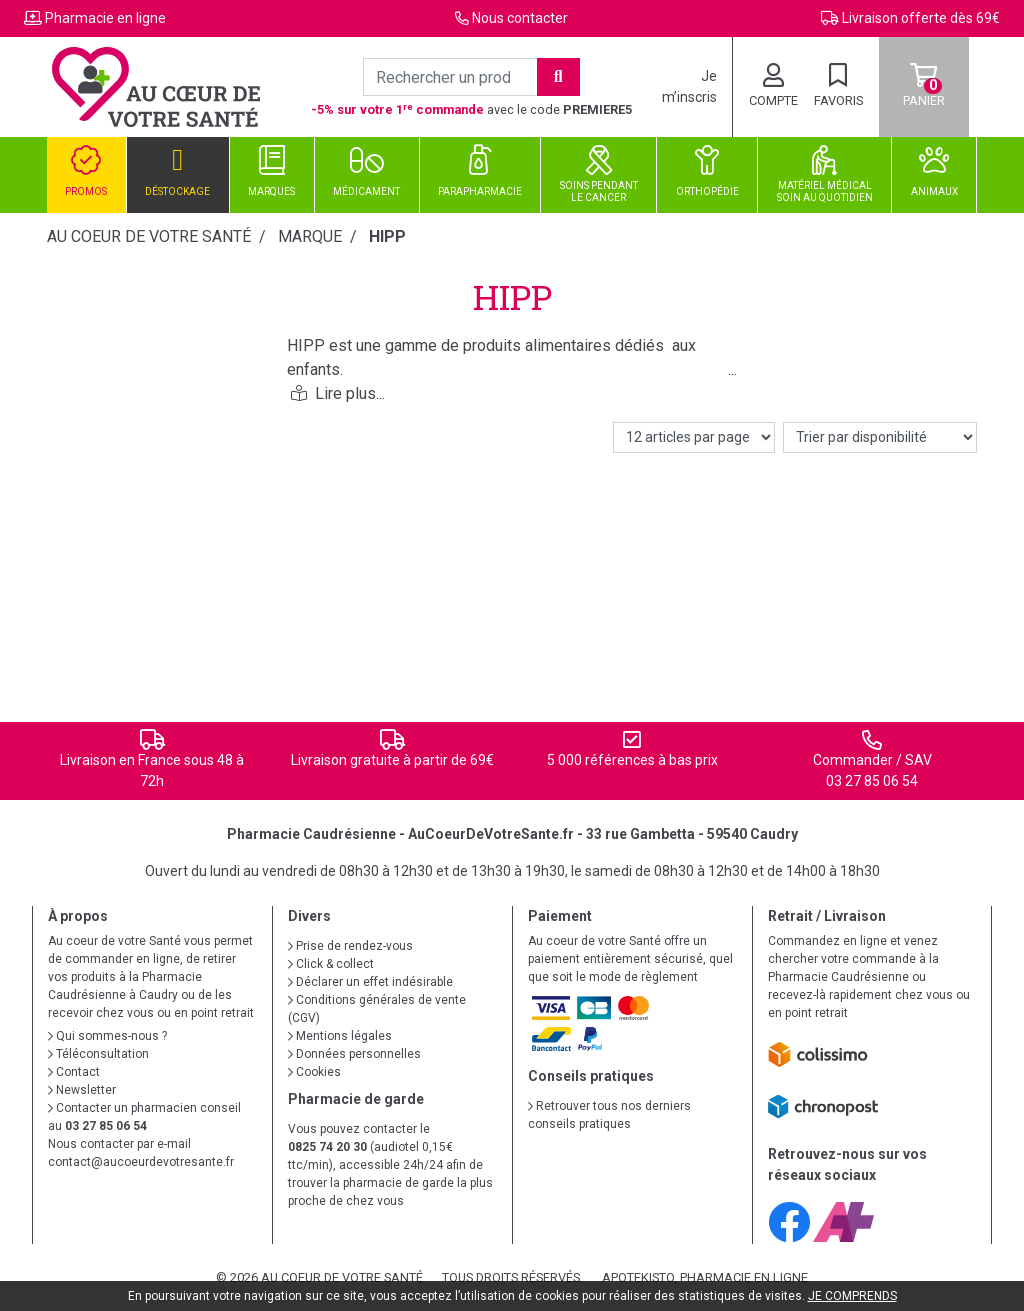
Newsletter (82, 1090)
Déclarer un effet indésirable (370, 982)
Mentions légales (340, 1036)
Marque (310, 236)
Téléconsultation (98, 1054)
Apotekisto (705, 1277)
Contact (74, 1072)
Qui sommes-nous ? (107, 1036)
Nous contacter (520, 18)
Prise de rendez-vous (350, 946)
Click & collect (331, 964)
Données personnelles (354, 1054)
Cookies (314, 1072)
